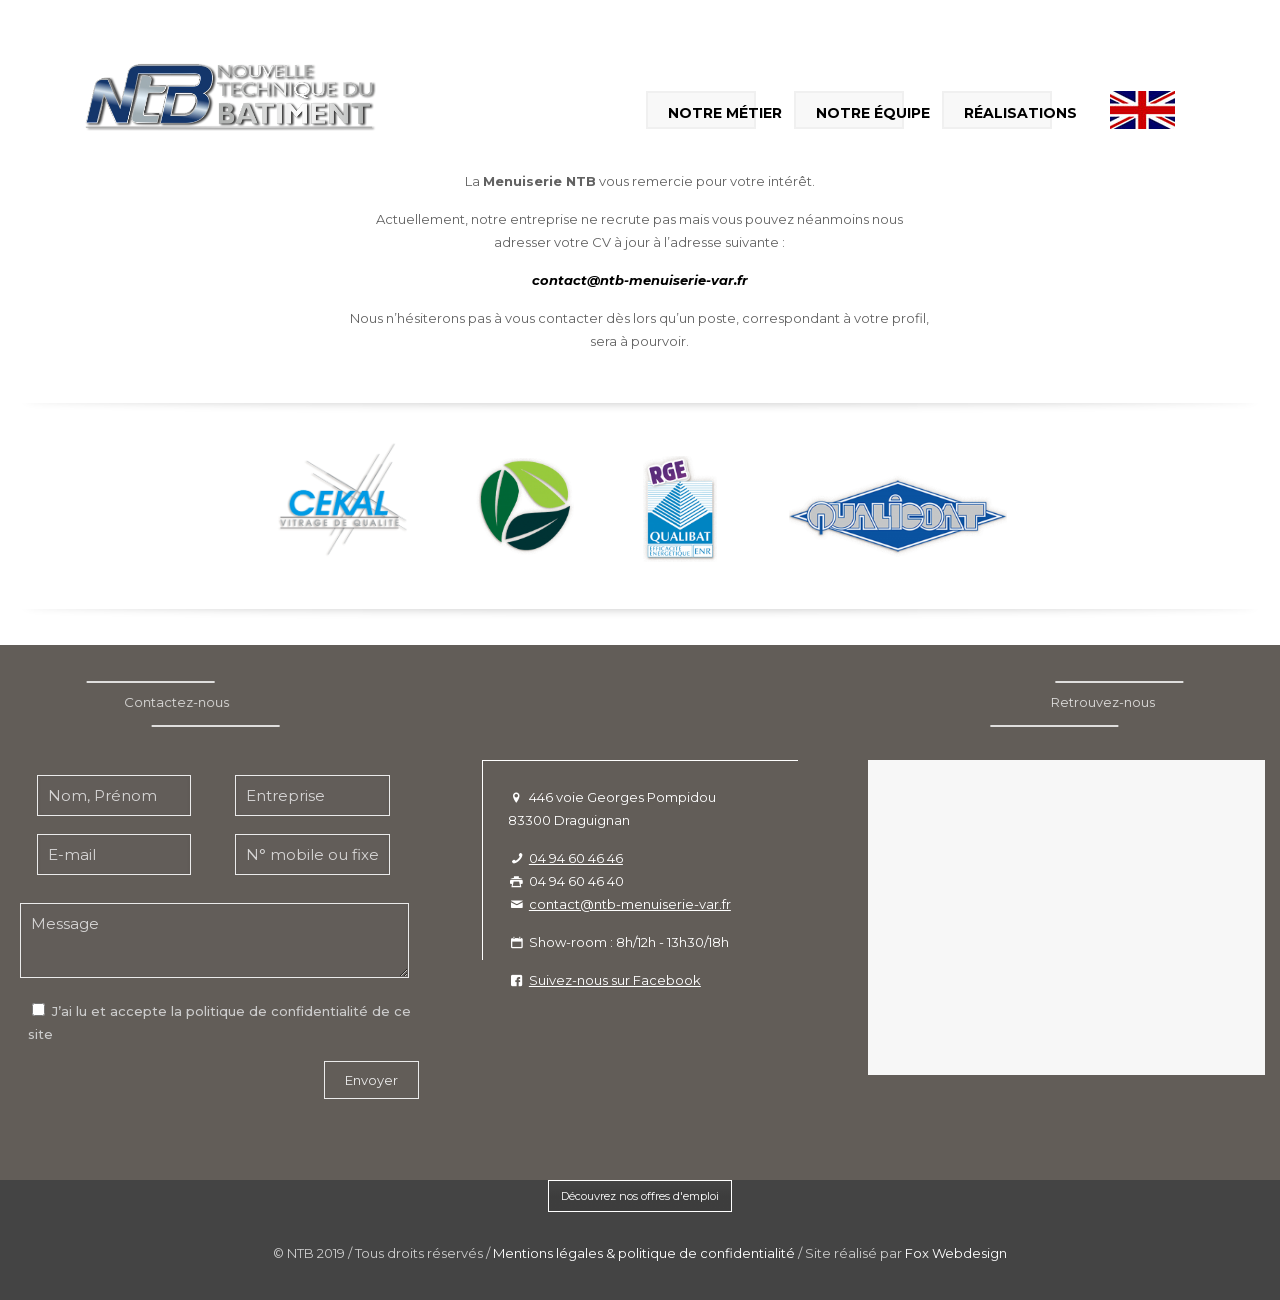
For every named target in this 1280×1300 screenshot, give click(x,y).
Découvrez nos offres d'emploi (640, 1196)
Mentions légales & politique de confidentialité (644, 1253)
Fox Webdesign (956, 1253)
